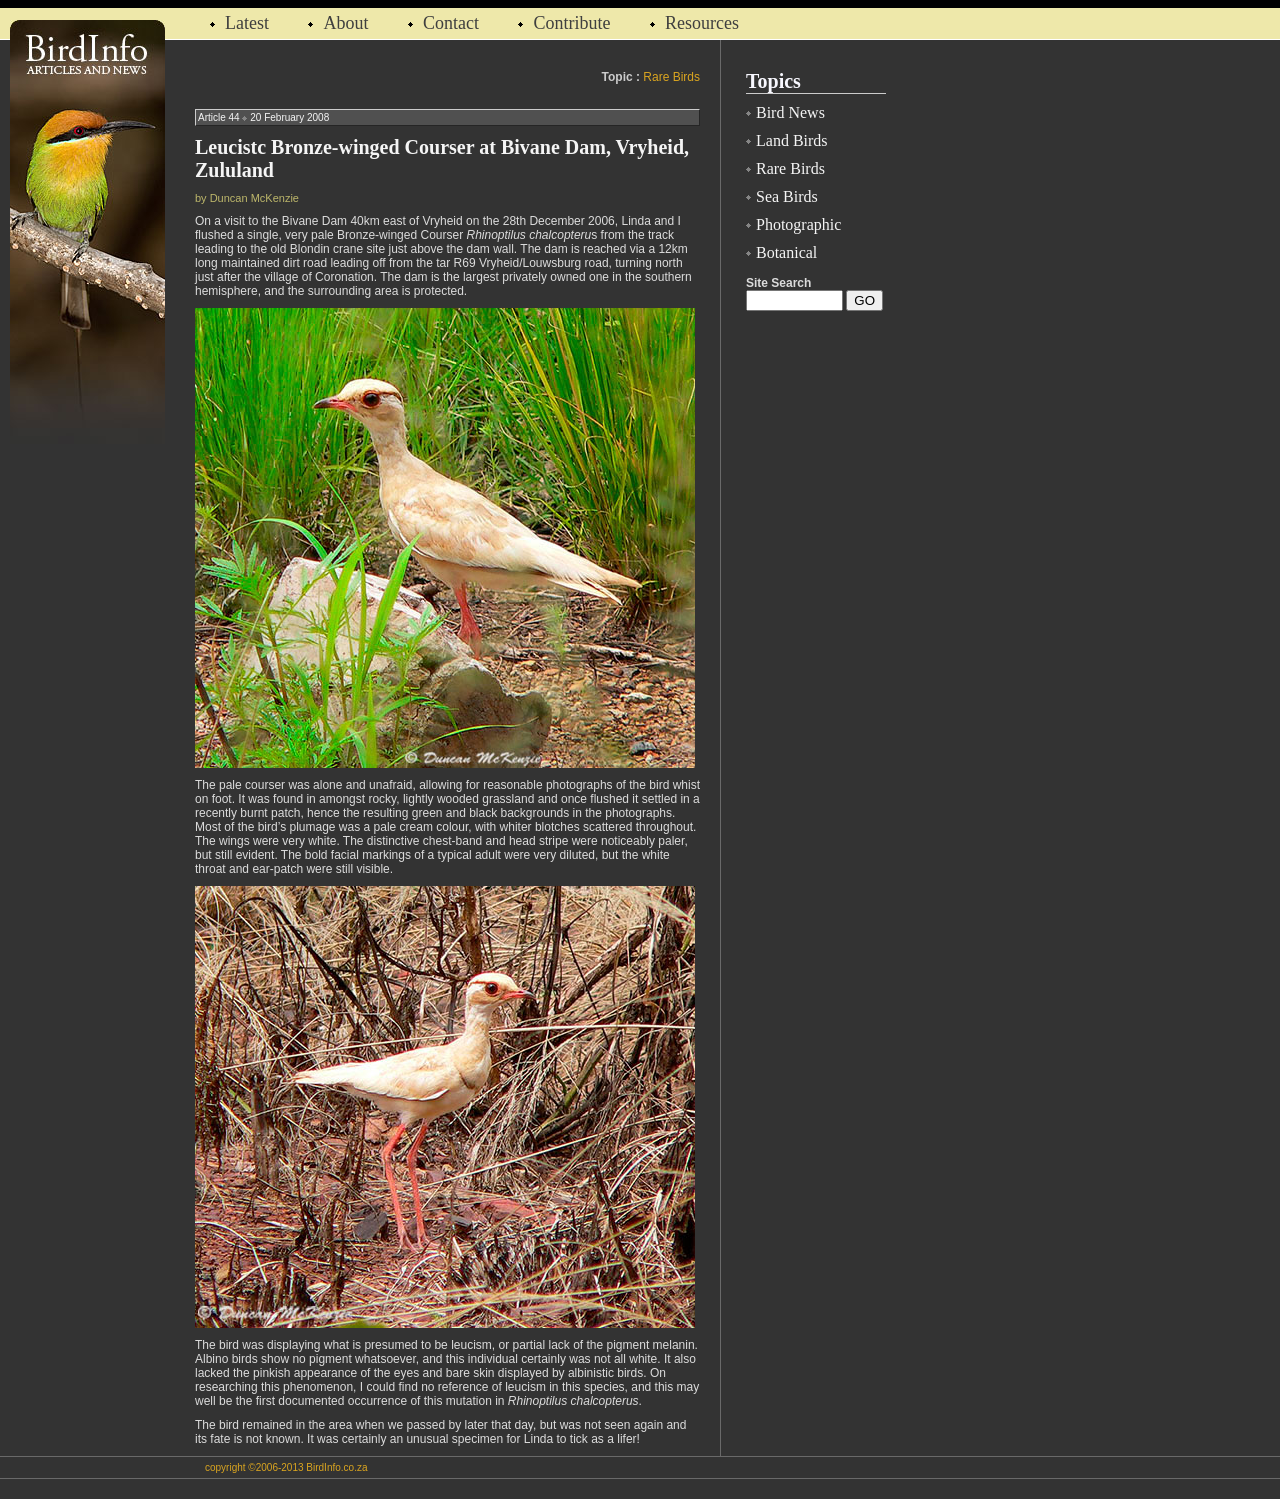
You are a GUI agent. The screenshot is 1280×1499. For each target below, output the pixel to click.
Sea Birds (787, 196)
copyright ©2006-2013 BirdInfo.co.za (286, 1467)
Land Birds (792, 140)
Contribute (571, 23)
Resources (702, 23)
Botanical (786, 252)
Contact (451, 23)
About (345, 23)
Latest (249, 23)
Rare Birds (671, 77)
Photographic (798, 224)
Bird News (790, 112)
